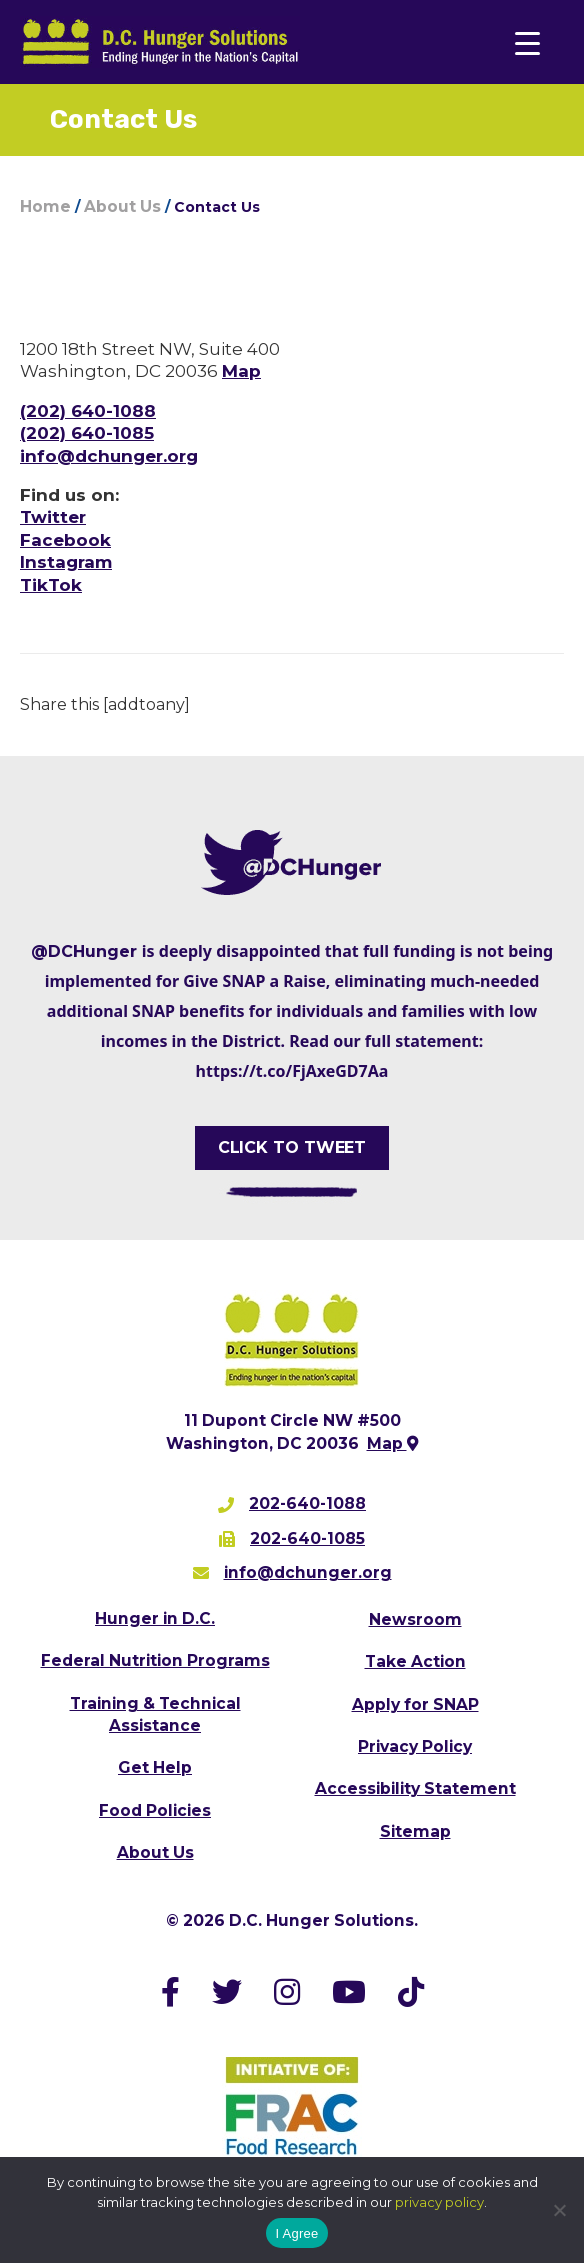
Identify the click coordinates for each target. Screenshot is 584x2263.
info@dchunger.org (109, 456)
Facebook (65, 540)
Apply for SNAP (415, 1704)
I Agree (297, 2233)
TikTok (51, 585)
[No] (559, 2210)
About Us (155, 1852)
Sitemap (415, 1831)
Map (241, 371)
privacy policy (439, 2202)
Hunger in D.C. (155, 1618)
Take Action (415, 1661)
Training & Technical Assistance (155, 1714)
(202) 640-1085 (87, 433)
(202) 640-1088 (88, 411)
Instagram (66, 562)
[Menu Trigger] (527, 42)
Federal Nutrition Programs (155, 1660)
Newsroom (415, 1619)
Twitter (53, 517)
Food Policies (155, 1810)
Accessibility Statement (415, 1788)
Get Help (155, 1767)
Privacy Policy (415, 1746)
